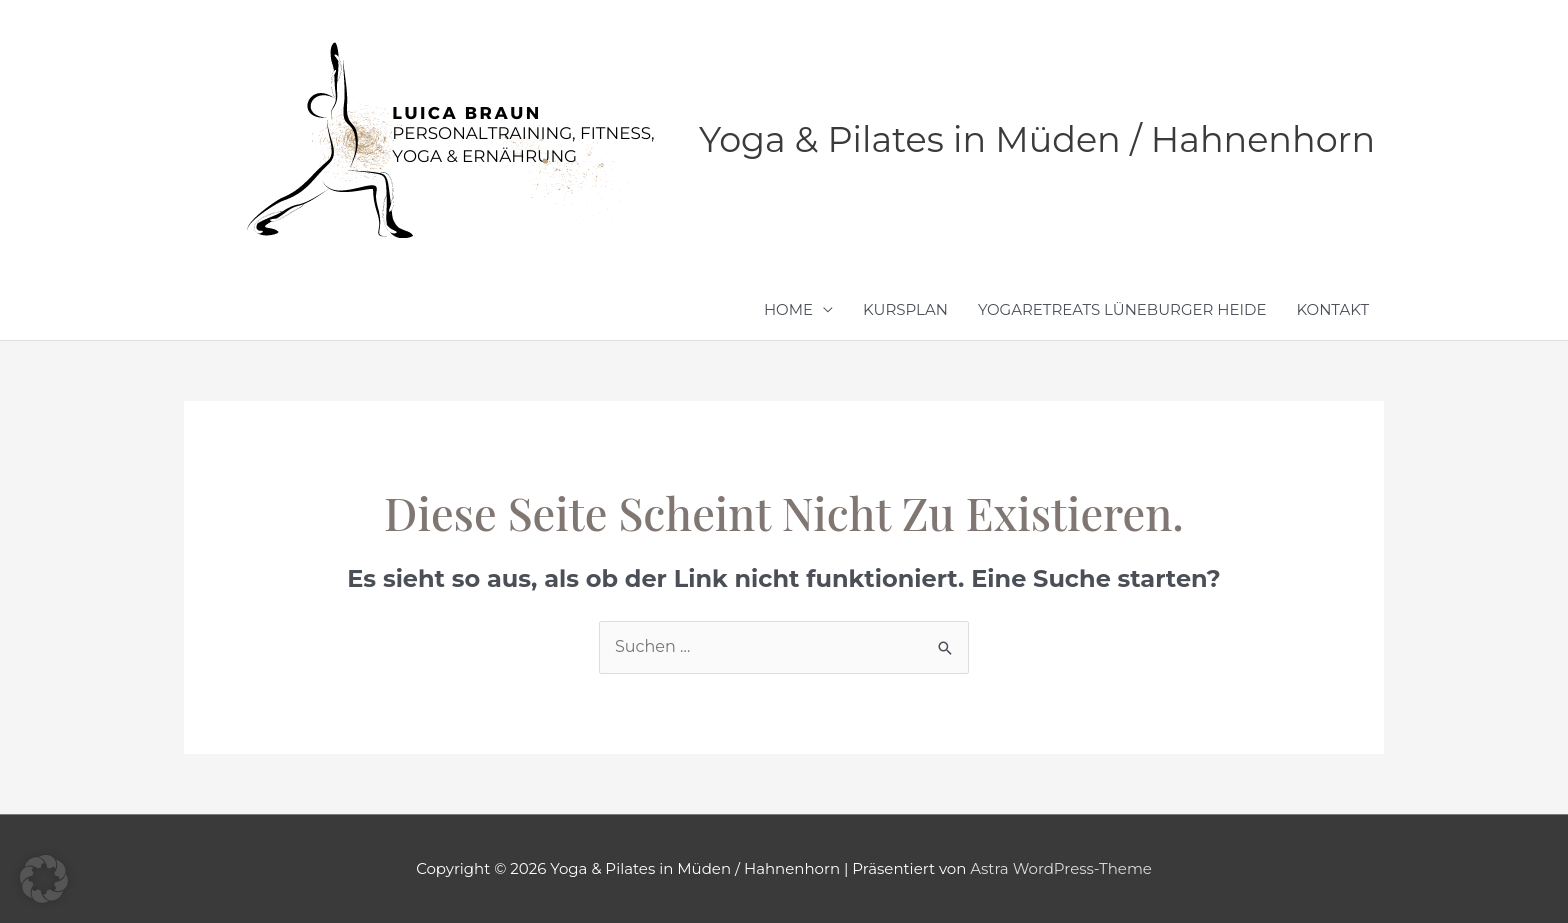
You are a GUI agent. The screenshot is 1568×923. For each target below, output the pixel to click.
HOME (788, 309)
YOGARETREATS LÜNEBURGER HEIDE (1122, 309)
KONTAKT (1333, 309)
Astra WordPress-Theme (1061, 868)
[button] (44, 879)
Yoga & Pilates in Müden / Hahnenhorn (1037, 139)
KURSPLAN (905, 309)
